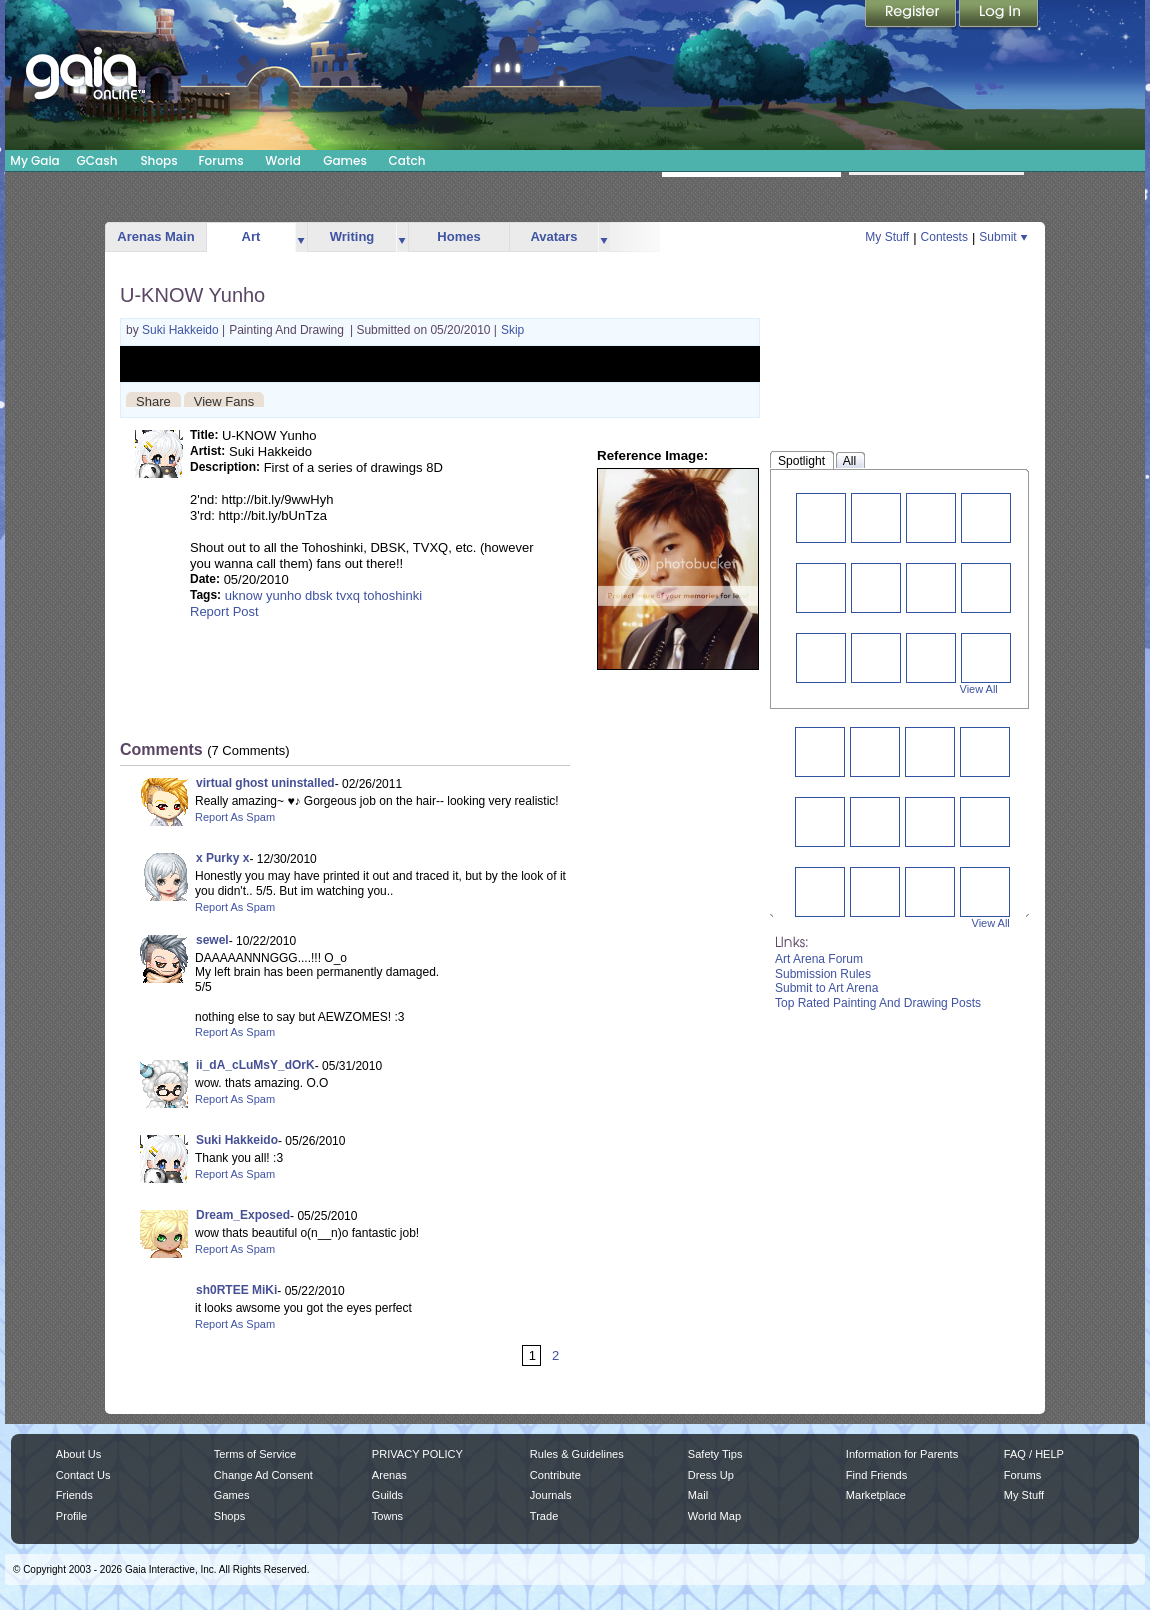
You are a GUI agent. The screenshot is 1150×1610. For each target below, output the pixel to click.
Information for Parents (902, 1454)
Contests (944, 237)
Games (345, 160)
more (301, 237)
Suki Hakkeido (182, 330)
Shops (158, 160)
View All (979, 689)
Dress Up (711, 1475)
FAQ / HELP (1034, 1454)
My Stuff (887, 237)
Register (912, 15)
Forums (220, 160)
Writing (352, 236)
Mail (698, 1495)
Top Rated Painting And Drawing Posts (878, 1003)
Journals (551, 1495)
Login (999, 15)
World (283, 160)
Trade (544, 1516)
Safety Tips (715, 1454)
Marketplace (876, 1495)
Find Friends (876, 1475)
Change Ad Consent (263, 1475)
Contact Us (83, 1475)
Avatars (553, 236)
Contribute (555, 1475)
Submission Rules (823, 974)
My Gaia (34, 160)
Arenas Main (155, 236)
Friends (74, 1495)
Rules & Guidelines (577, 1454)
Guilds (387, 1495)
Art (251, 236)
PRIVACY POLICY (417, 1454)
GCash (97, 160)
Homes (458, 236)
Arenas (389, 1475)
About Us (78, 1454)
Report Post (224, 611)
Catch (407, 160)
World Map (714, 1516)
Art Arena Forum (819, 959)
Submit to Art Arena (826, 988)
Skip (512, 330)
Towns (387, 1516)
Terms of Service (255, 1454)
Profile (71, 1516)
